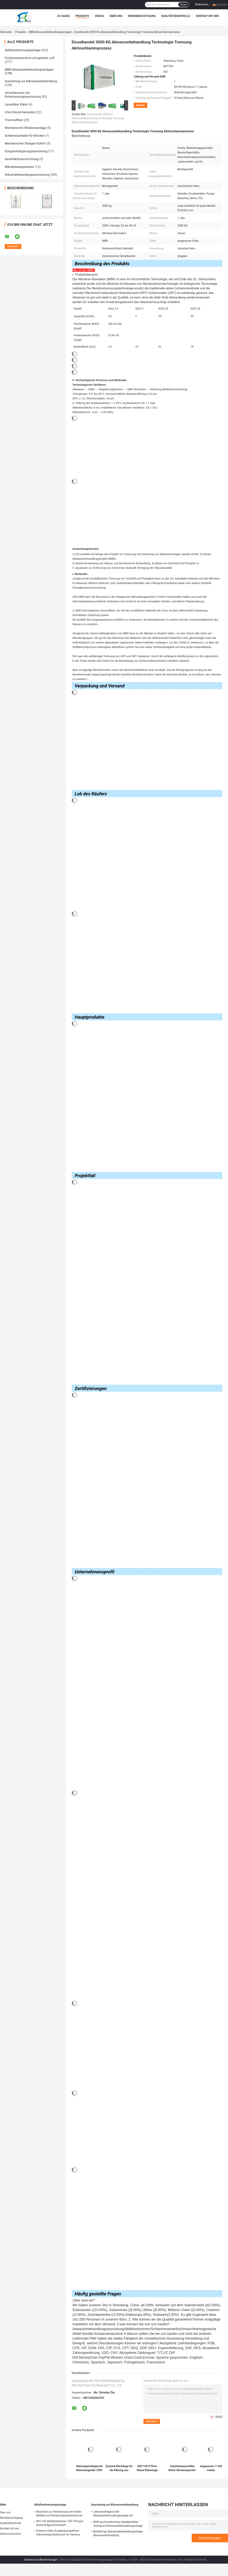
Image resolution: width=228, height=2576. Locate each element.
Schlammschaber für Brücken (25, 135)
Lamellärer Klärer (16, 104)
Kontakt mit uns (207, 16)
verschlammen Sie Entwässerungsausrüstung (23, 94)
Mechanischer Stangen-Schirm (25, 143)
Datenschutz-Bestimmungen (41, 2559)
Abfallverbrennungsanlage (22, 50)
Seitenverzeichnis (10, 2533)
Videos (99, 16)
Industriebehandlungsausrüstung (27, 174)
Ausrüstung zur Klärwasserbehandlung (31, 81)
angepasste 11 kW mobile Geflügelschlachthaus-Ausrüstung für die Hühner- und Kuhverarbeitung (210, 2468)
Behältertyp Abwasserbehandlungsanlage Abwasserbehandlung (118, 2533)
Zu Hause (63, 16)
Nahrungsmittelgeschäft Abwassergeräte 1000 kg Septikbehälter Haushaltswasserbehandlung (91, 2468)
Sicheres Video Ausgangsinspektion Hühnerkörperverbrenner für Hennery (58, 2532)
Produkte (82, 16)
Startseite (5, 32)
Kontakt (140, 105)
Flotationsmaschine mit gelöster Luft (29, 58)
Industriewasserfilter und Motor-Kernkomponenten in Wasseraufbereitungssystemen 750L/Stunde (184, 2468)
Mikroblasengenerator (19, 167)
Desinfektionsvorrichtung (22, 159)
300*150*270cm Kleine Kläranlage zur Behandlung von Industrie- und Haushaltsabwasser (147, 2468)
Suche (183, 4)
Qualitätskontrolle (175, 16)
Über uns (116, 16)
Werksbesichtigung (142, 16)
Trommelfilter (14, 120)
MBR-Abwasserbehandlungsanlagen (50, 32)
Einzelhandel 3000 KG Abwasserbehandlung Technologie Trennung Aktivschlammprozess (98, 118)
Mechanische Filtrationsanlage (25, 128)
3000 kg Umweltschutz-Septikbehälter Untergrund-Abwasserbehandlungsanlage (117, 2523)
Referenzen (201, 4)
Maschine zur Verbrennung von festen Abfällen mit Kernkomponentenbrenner (59, 2513)
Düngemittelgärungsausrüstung (26, 151)
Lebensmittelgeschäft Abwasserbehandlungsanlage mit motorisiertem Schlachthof (113, 2514)
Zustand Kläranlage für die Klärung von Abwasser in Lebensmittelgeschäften (119, 2468)
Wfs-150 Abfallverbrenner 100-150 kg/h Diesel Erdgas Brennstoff (59, 2523)
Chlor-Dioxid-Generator (20, 112)
